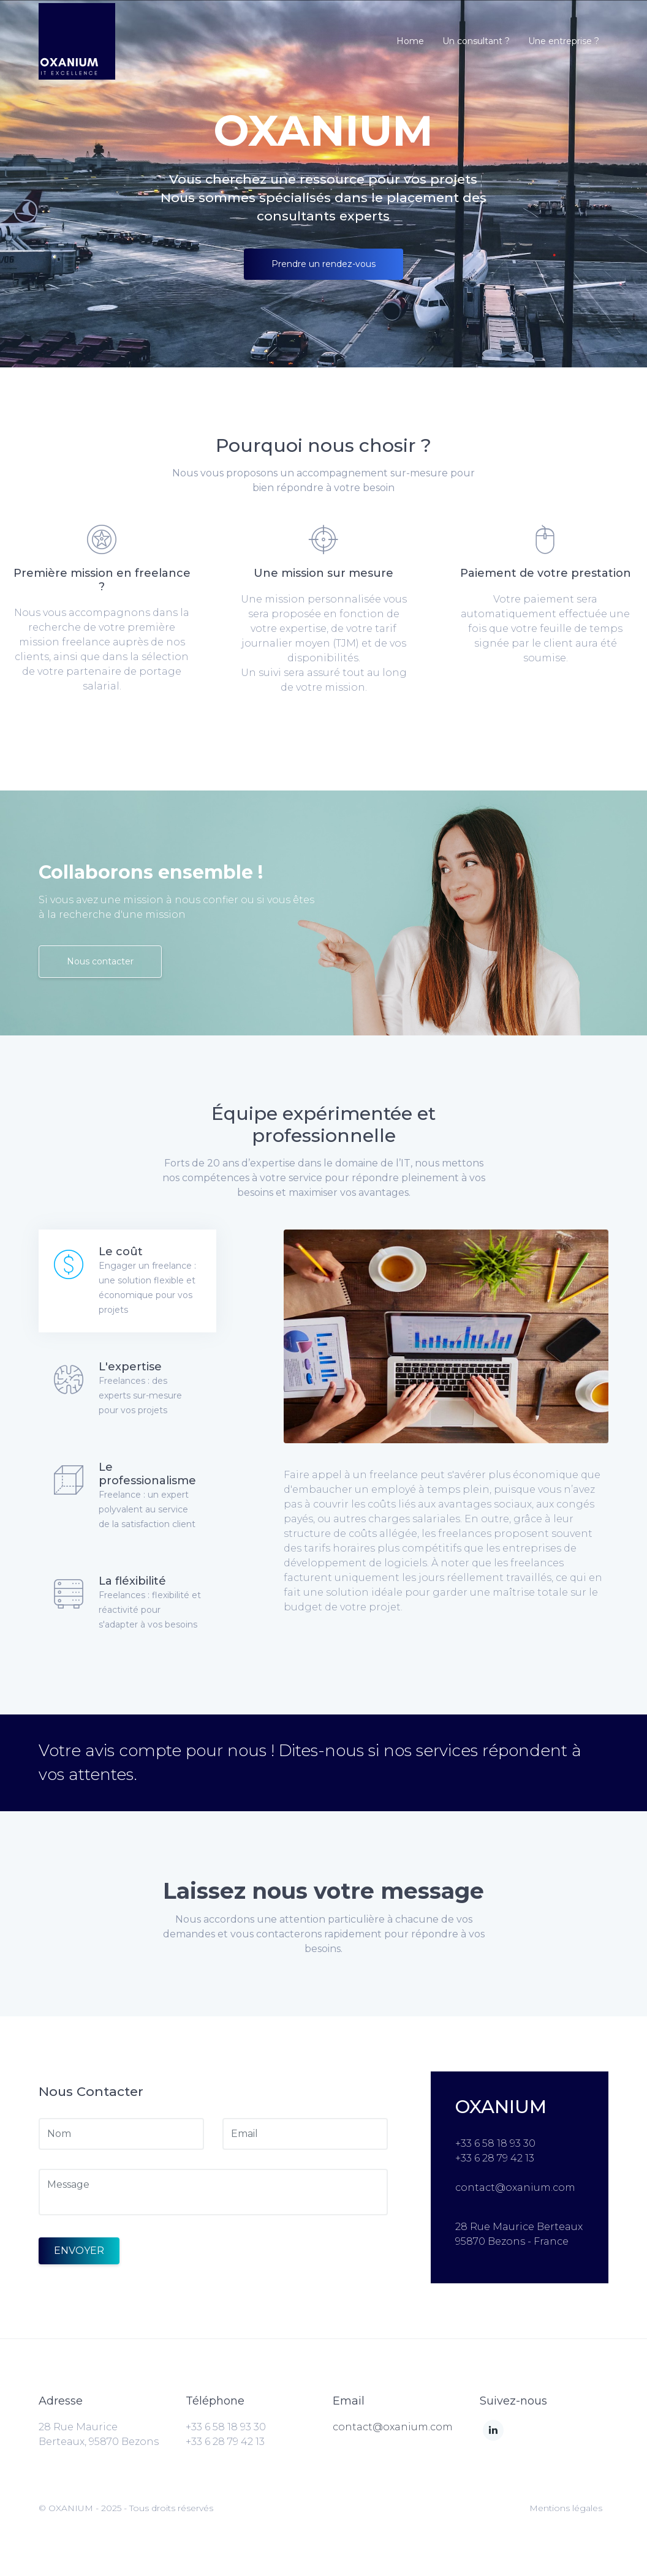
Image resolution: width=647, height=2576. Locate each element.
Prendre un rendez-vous (323, 263)
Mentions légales (565, 2508)
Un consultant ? (476, 41)
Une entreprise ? (563, 41)
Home (410, 41)
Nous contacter (100, 961)
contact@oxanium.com (393, 2427)
